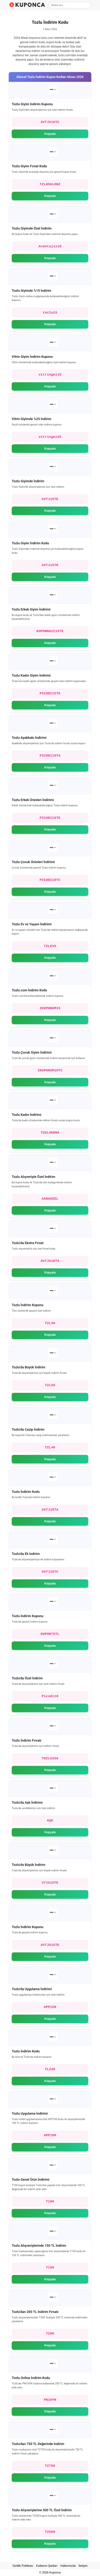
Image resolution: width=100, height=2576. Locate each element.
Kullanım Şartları (47, 2565)
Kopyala (50, 133)
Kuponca (55, 2572)
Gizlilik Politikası (22, 2565)
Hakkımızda (68, 2565)
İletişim (83, 2565)
